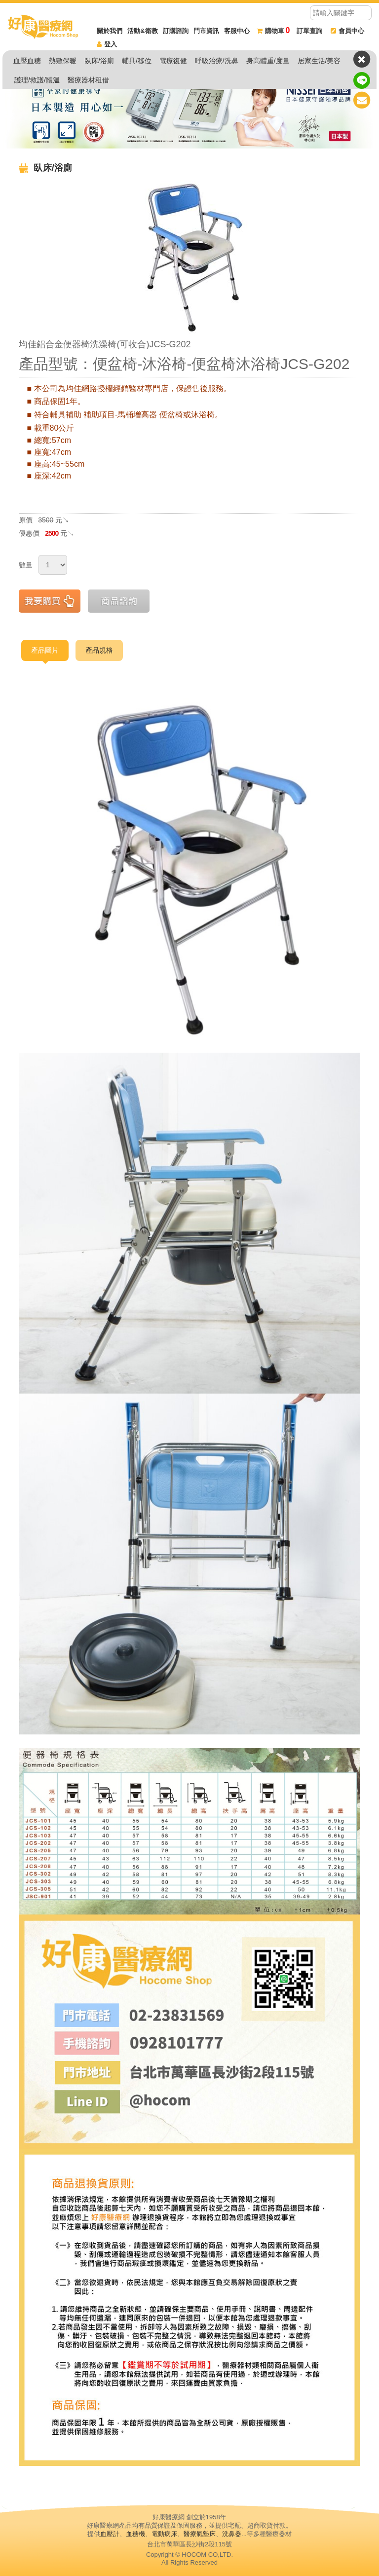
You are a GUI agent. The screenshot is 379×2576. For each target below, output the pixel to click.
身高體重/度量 (268, 61)
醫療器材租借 (88, 80)
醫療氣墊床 (200, 2534)
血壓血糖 (27, 61)
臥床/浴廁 (99, 61)
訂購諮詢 (176, 31)
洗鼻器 (231, 2534)
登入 (107, 44)
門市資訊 (206, 31)
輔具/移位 (137, 61)
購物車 (273, 31)
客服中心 (237, 31)
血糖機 (135, 2534)
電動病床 (164, 2534)
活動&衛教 (142, 31)
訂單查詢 (309, 31)
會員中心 (347, 31)
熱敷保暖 (62, 61)
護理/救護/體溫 (37, 80)
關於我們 (109, 31)
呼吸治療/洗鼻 (216, 61)
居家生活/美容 (319, 61)
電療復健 (173, 61)
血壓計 (109, 2534)
